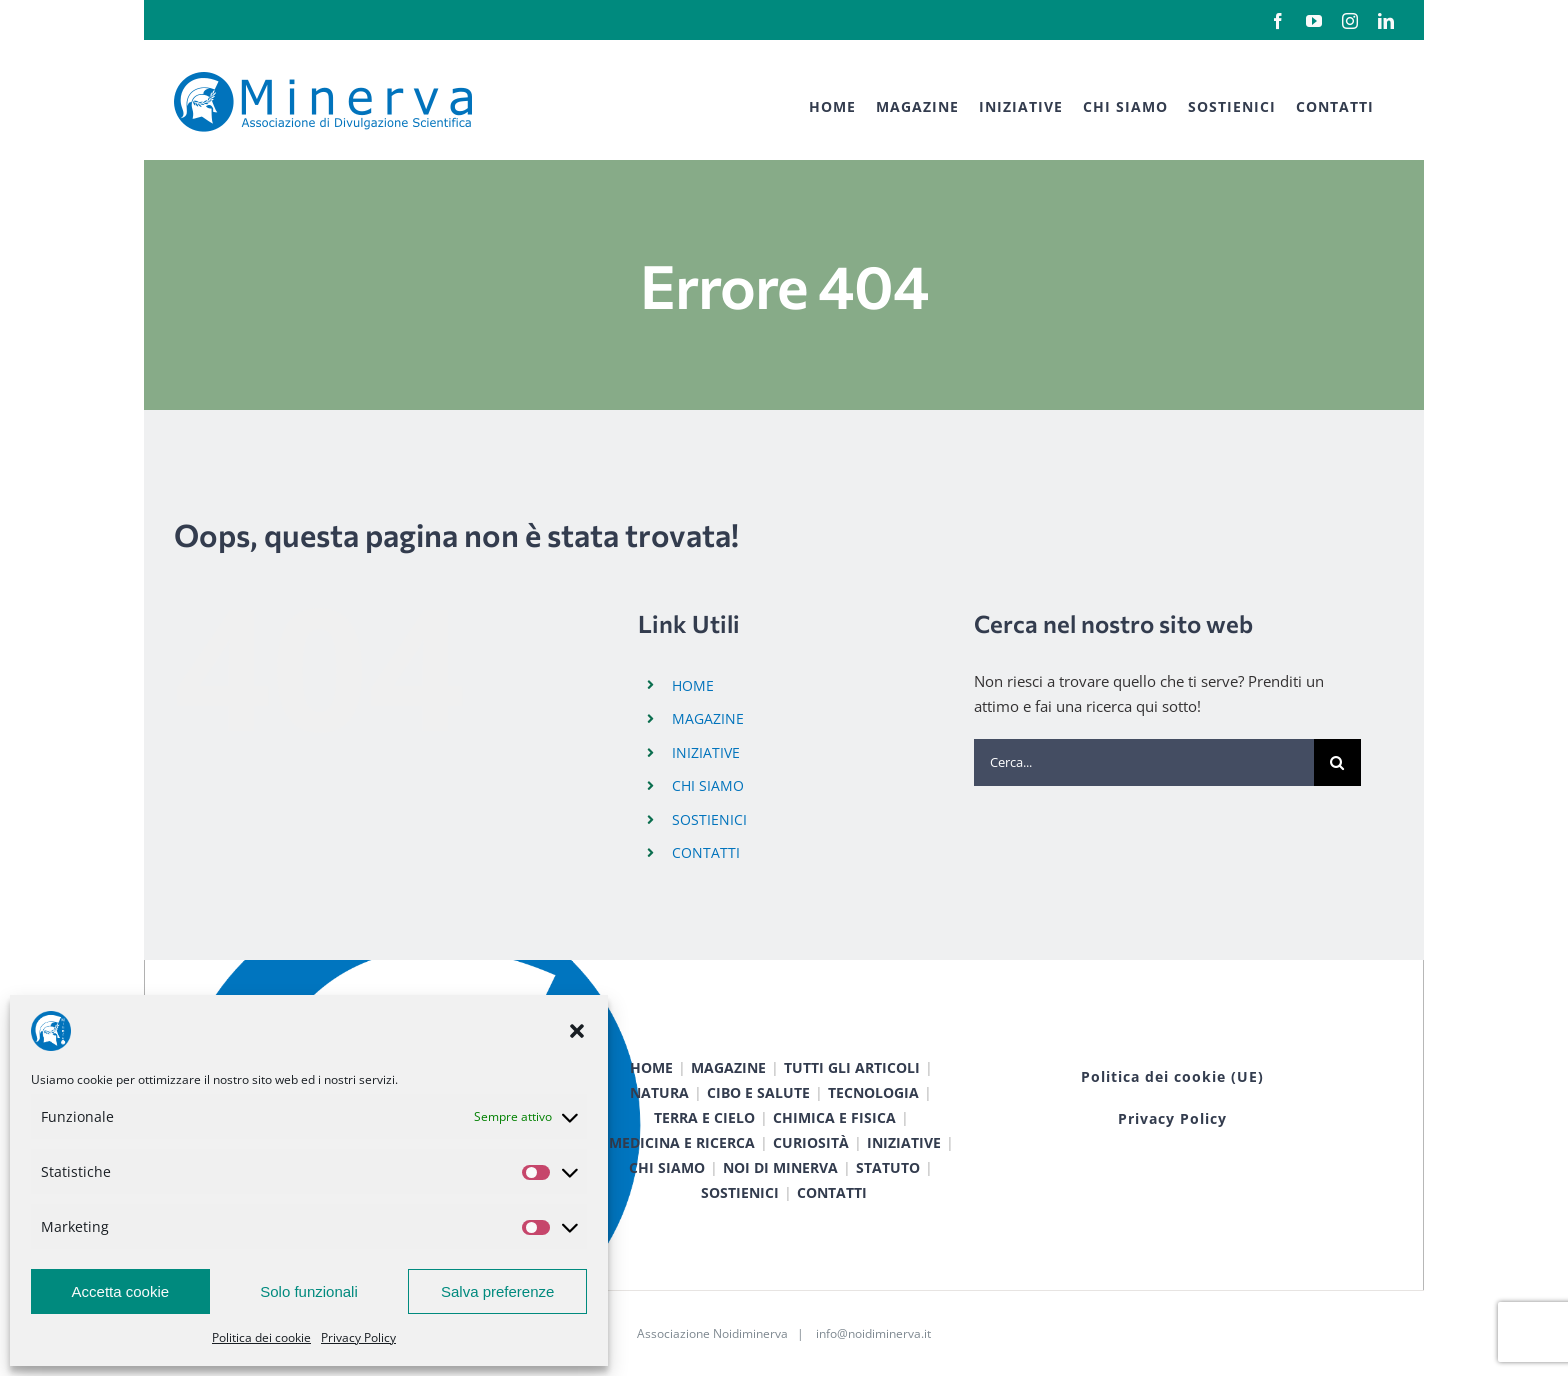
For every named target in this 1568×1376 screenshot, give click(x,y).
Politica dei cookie (261, 1337)
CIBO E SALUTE (758, 1092)
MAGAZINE (708, 718)
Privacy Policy (358, 1337)
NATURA (659, 1092)
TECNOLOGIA (873, 1092)
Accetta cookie (121, 1291)
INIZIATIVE (706, 752)
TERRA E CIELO (704, 1117)
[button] (577, 1031)
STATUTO (888, 1167)
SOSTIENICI (709, 819)
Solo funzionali (309, 1291)
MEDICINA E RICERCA (682, 1142)
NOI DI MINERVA (780, 1167)
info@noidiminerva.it (873, 1333)
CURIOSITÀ (811, 1142)
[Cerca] (1337, 762)
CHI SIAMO (708, 785)
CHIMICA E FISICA (834, 1117)
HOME (693, 685)
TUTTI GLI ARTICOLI (852, 1067)
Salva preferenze (497, 1291)
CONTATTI (706, 852)
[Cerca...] (1144, 762)
